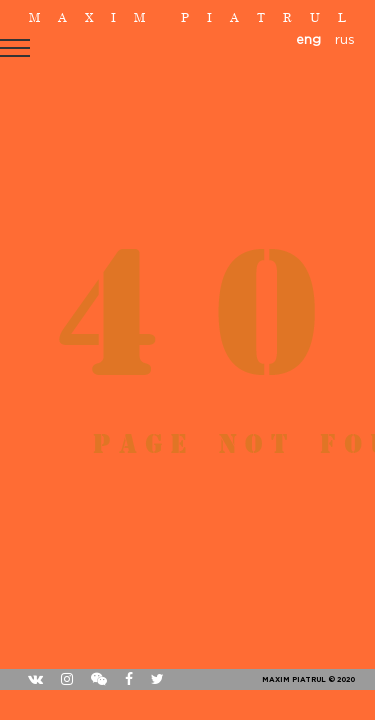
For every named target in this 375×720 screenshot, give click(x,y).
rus (345, 40)
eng (308, 40)
